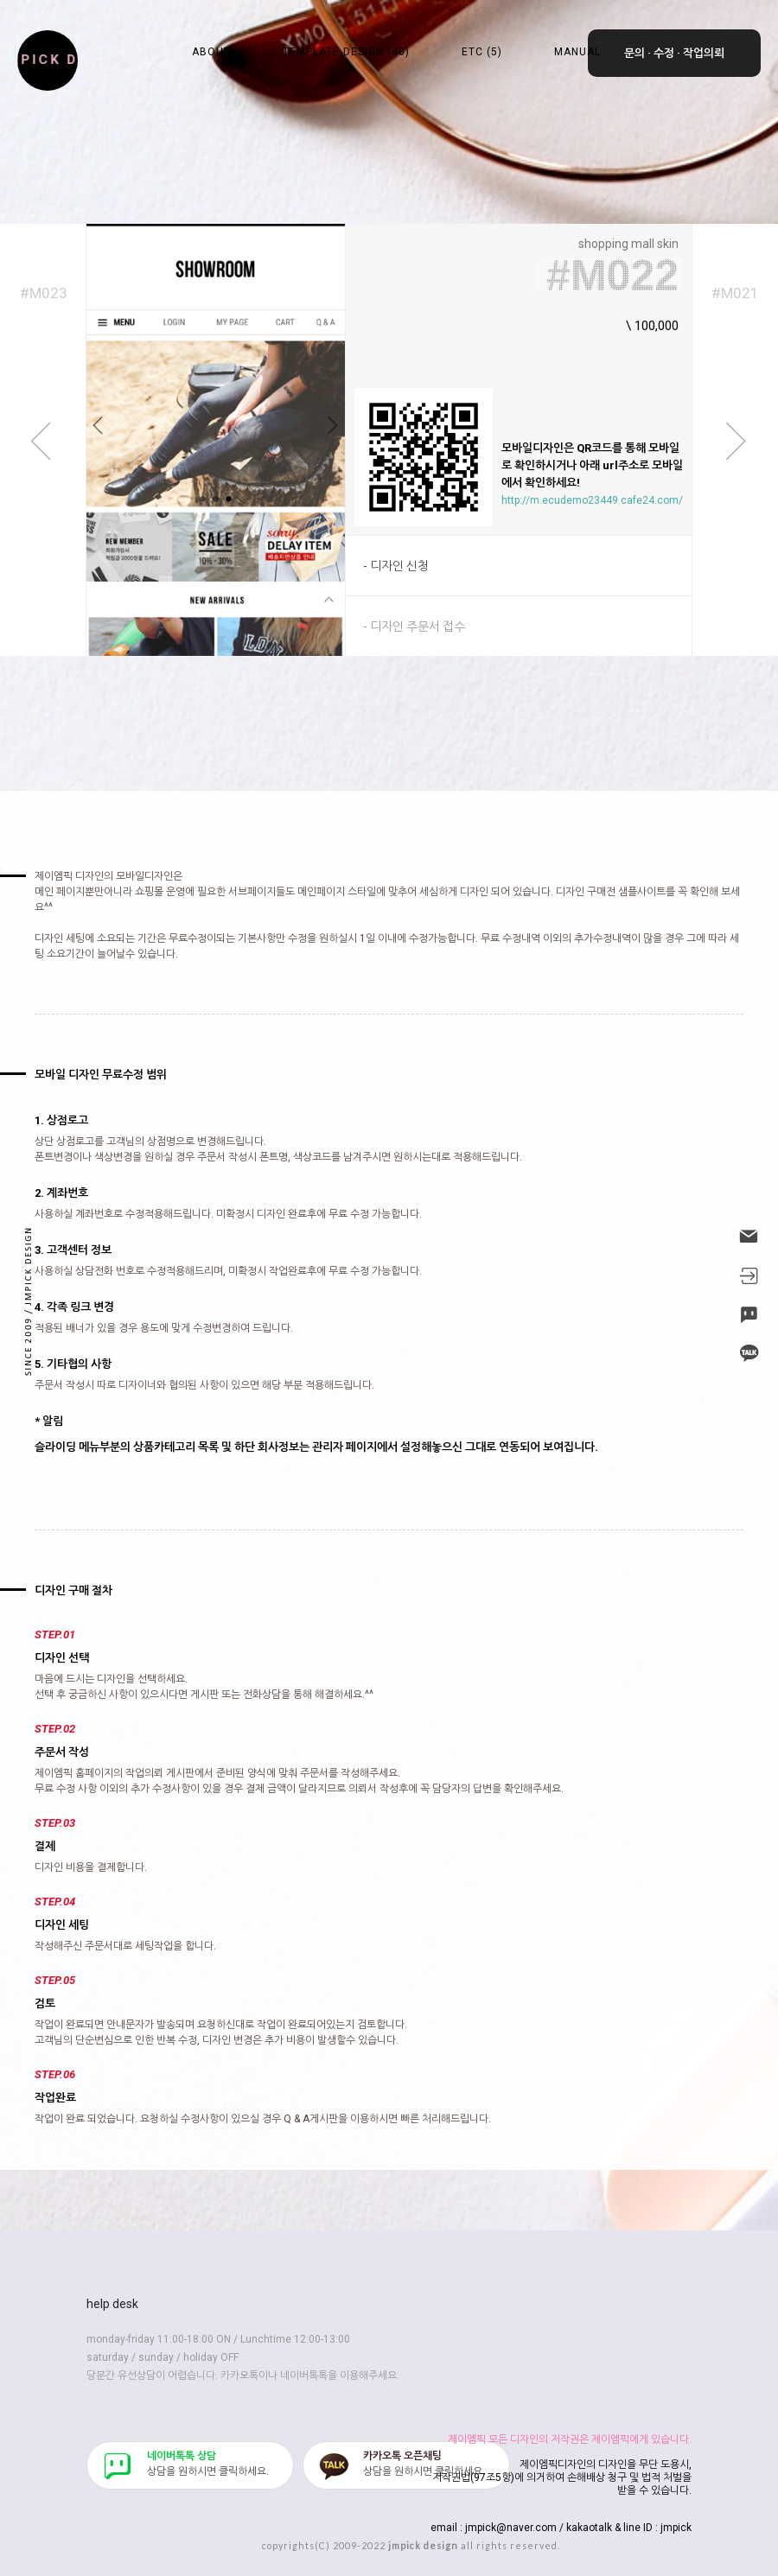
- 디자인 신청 (396, 566)
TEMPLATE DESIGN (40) (346, 52)
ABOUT (211, 52)
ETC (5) (482, 52)
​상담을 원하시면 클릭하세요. (208, 2463)
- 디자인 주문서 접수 (414, 626)
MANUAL (577, 52)
